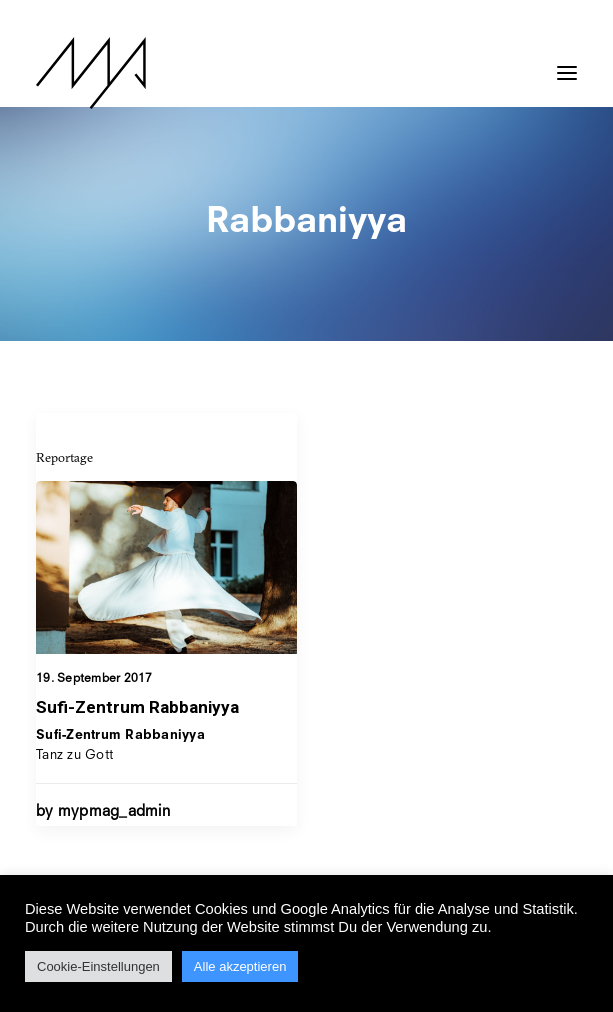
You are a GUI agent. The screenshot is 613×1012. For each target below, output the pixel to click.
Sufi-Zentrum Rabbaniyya (137, 707)
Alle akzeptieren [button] (240, 966)
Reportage (64, 457)
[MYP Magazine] (91, 73)
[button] (567, 63)
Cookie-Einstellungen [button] (98, 966)
